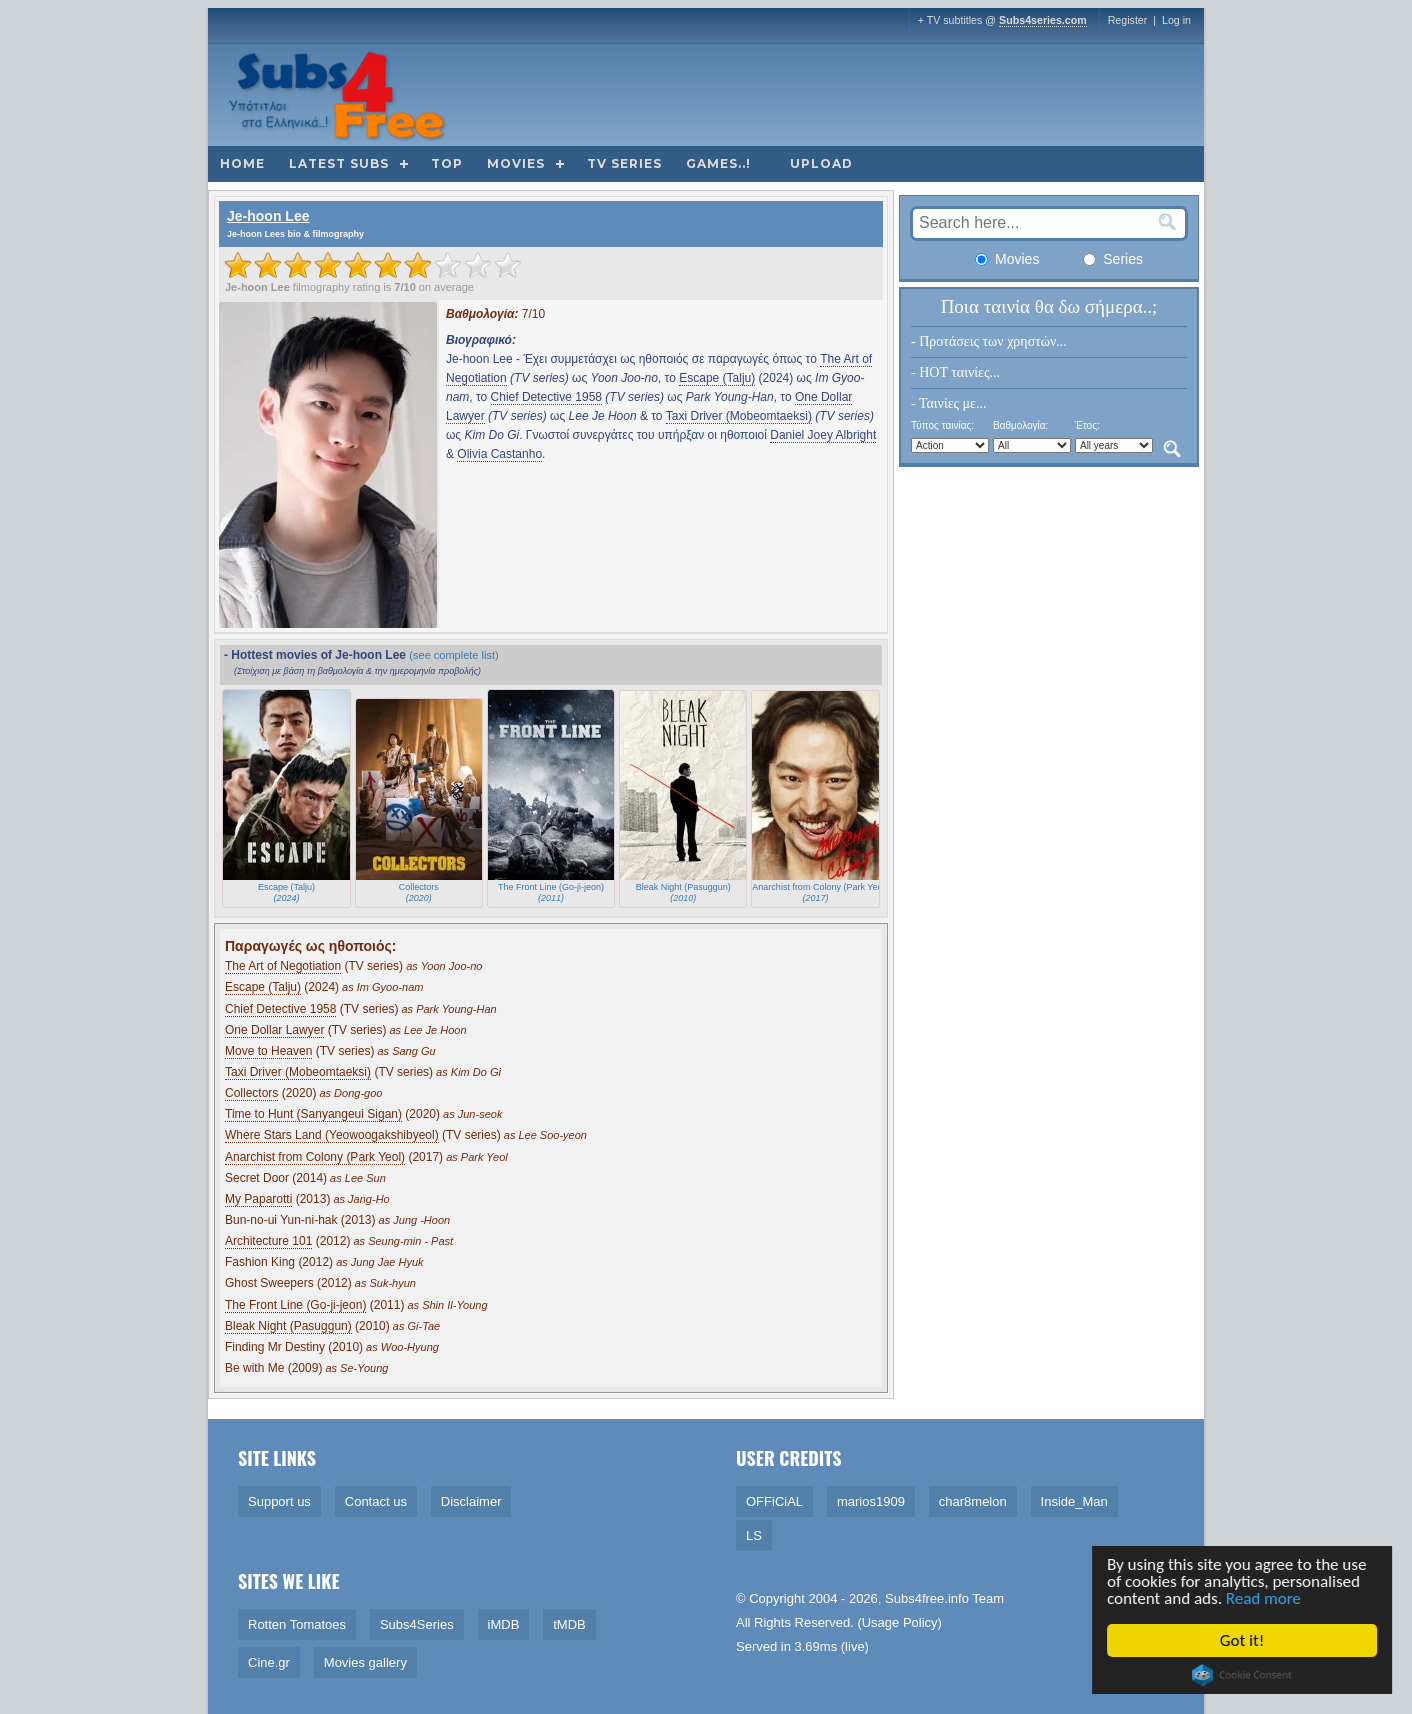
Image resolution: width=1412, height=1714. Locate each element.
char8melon (973, 1501)
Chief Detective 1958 (546, 397)
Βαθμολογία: (1020, 425)
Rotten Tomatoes (297, 1624)
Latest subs (339, 163)
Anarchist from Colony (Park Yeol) (315, 1157)
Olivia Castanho (499, 454)
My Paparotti (258, 1199)
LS (754, 1535)
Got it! (1244, 1640)
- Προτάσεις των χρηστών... (989, 341)
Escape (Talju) (717, 378)
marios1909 (871, 1501)
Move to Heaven (268, 1051)
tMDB (569, 1624)
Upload (821, 163)
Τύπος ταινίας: (942, 425)
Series (1113, 259)
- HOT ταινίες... (955, 372)
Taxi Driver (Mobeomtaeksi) (739, 416)
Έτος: (1087, 425)
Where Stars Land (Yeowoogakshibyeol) (332, 1135)
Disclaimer (471, 1501)
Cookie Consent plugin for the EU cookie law (1244, 1675)
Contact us (376, 1501)
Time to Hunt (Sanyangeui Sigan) (313, 1114)
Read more (1265, 1598)
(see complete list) (453, 655)
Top (447, 163)
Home (242, 163)
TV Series (624, 163)
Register (1128, 20)
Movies (516, 163)
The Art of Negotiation (283, 966)
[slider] (373, 265)
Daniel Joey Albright (823, 435)
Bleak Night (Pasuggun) (288, 1326)
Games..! (718, 163)
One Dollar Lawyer (274, 1030)
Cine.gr (269, 1662)
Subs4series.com (1043, 20)
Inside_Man (1074, 1501)
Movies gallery (365, 1662)
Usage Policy (900, 1622)
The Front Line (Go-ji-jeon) (295, 1305)
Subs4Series (417, 1624)
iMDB (504, 1624)
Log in (1176, 20)
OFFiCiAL (774, 1501)
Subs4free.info (927, 1598)
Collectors (251, 1093)
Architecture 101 (268, 1241)
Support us (279, 1501)
